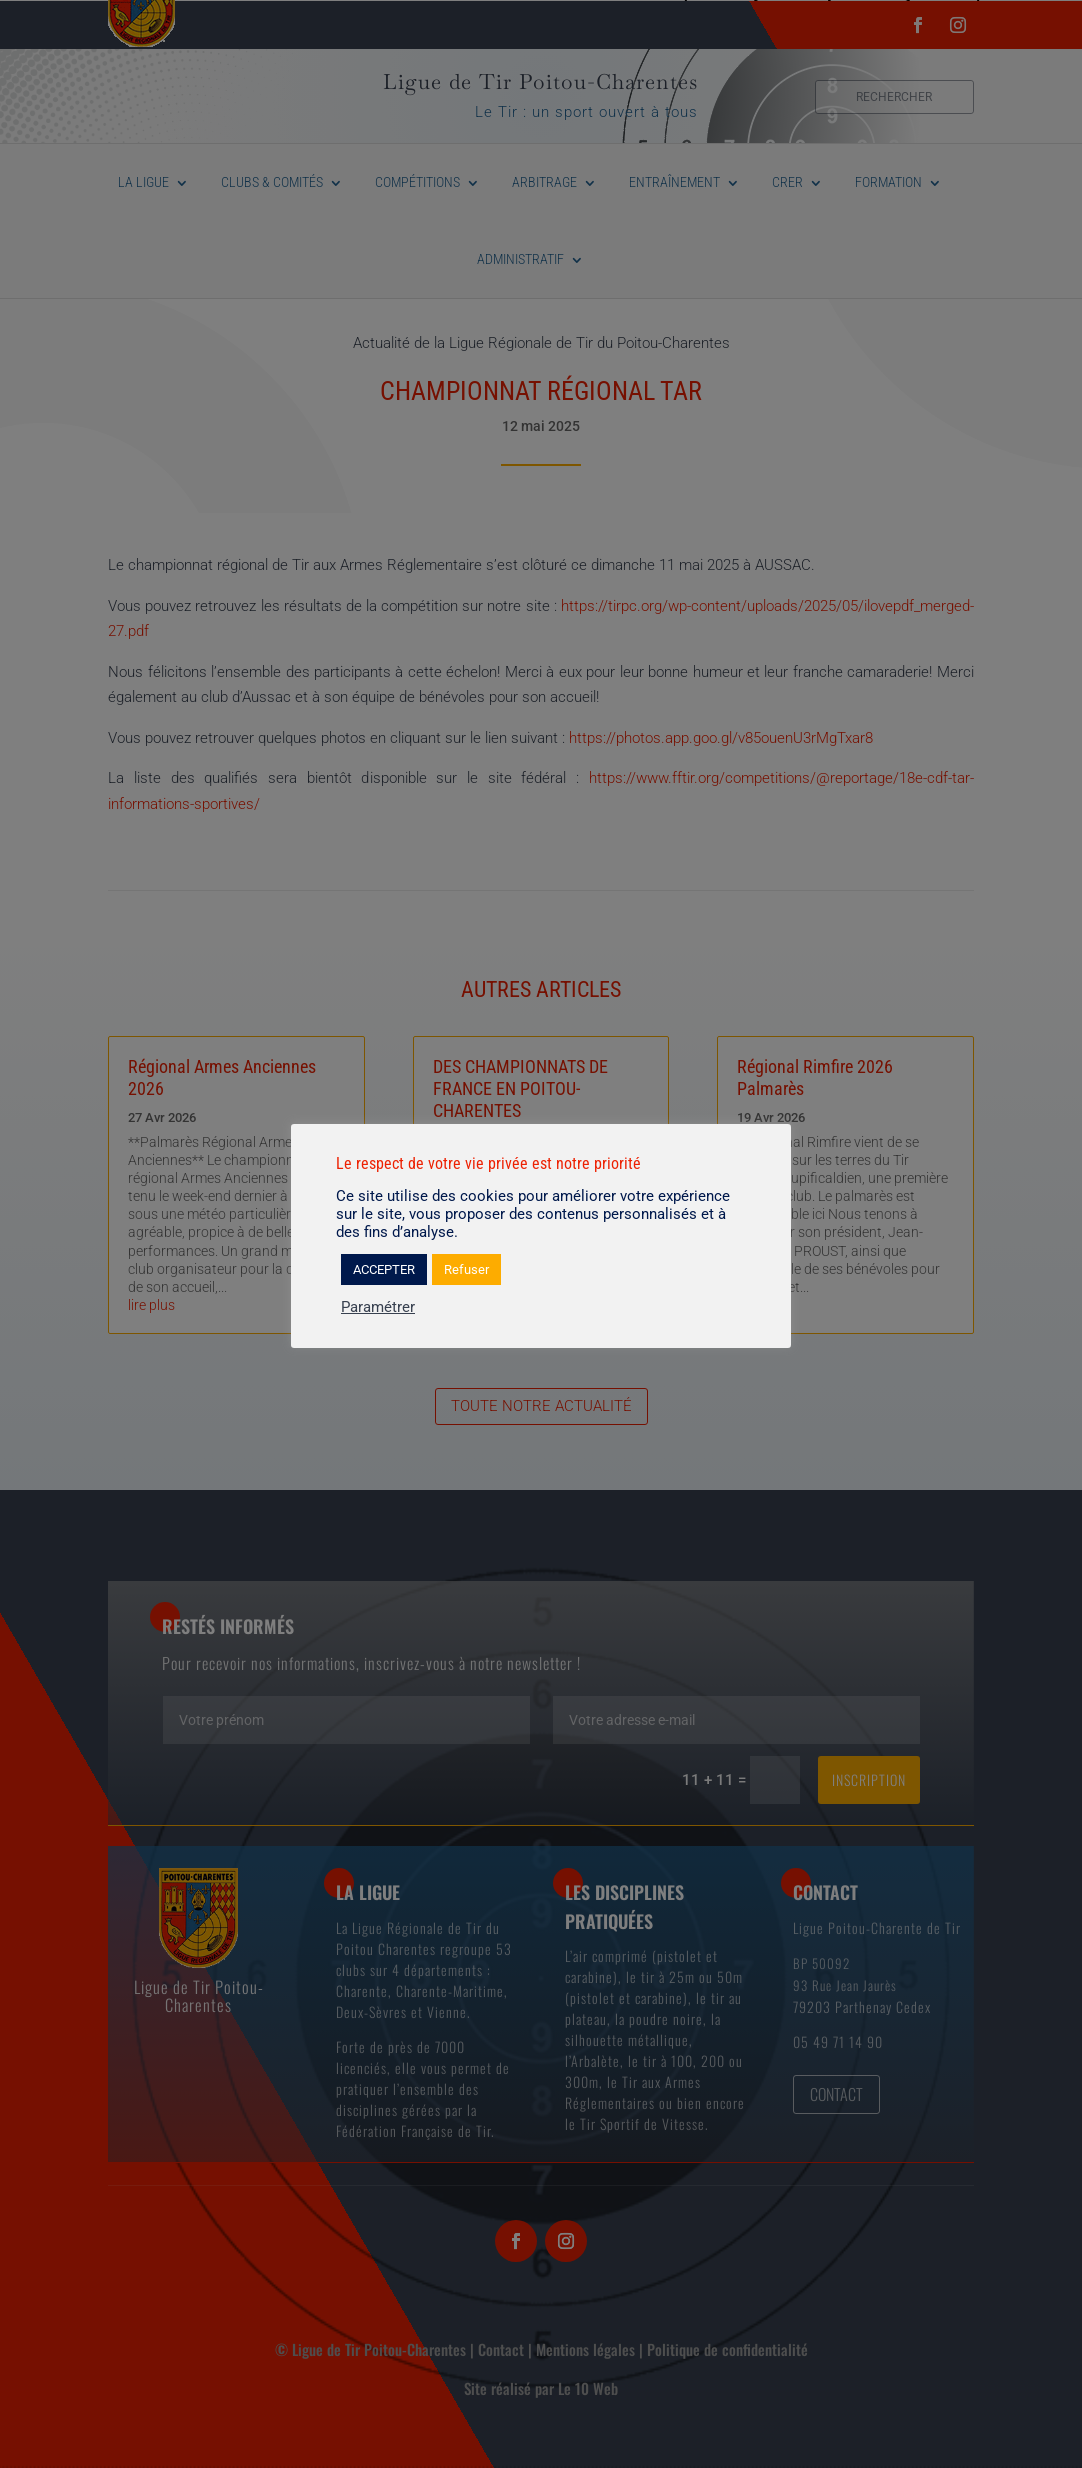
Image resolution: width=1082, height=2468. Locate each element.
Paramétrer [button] (378, 1307)
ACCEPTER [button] (384, 1269)
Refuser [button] (466, 1269)
